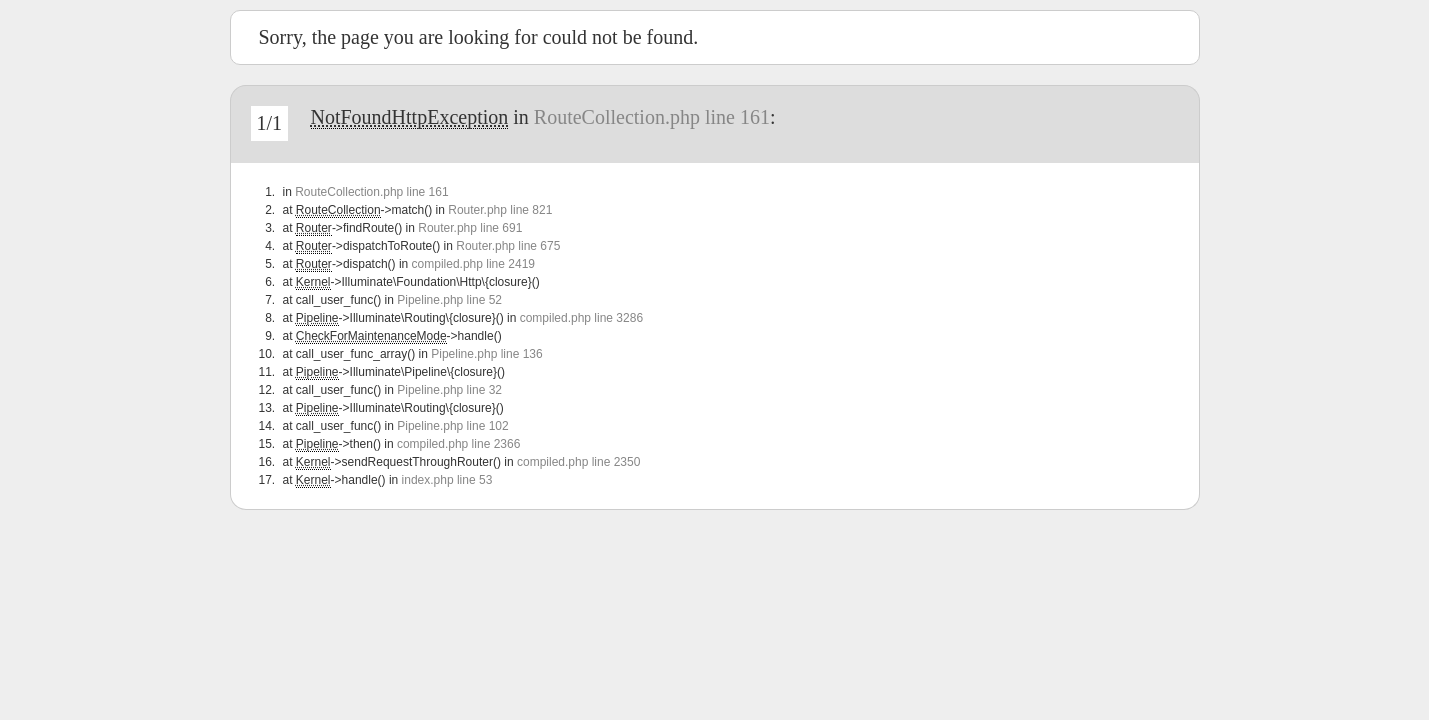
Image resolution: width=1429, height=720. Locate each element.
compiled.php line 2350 (578, 462)
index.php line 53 (447, 480)
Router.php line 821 (500, 210)
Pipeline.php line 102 (452, 426)
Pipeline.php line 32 (449, 390)
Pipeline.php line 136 (486, 354)
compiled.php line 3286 (581, 318)
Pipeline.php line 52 (449, 300)
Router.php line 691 (470, 228)
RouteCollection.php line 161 (652, 117)
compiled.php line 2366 (458, 444)
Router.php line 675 (508, 246)
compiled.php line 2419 (473, 264)
